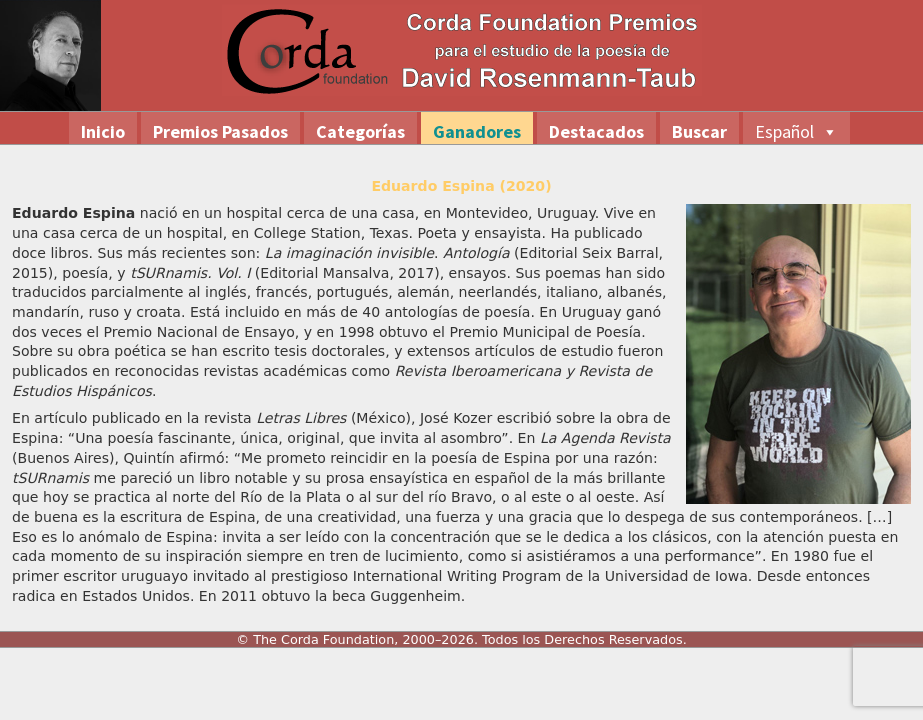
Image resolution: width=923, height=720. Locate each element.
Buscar (699, 131)
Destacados (596, 131)
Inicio (103, 131)
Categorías (360, 131)
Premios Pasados (220, 131)
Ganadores (477, 131)
